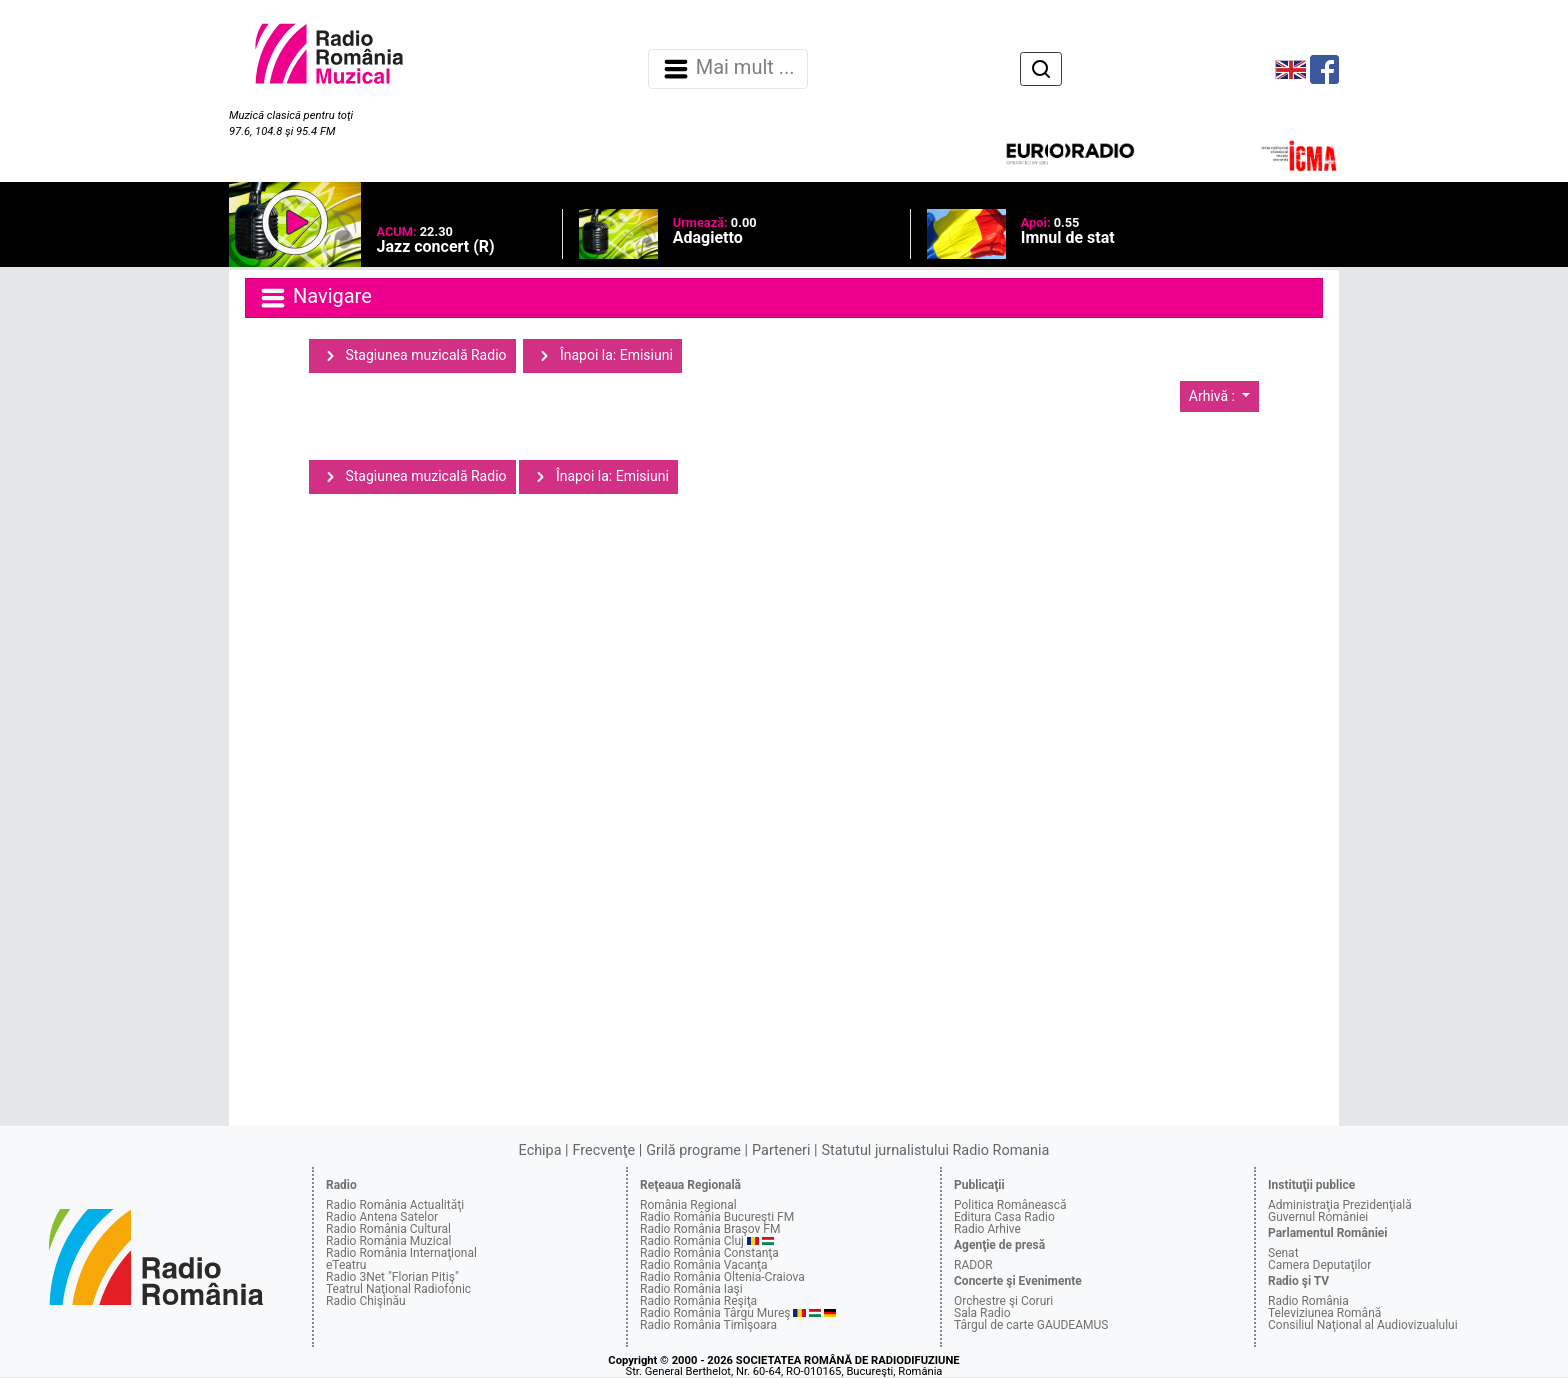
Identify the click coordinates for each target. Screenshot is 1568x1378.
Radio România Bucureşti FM (717, 1217)
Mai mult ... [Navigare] (728, 69)
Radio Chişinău (366, 1301)
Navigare (315, 298)
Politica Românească (1010, 1205)
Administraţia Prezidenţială (1340, 1205)
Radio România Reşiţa (698, 1301)
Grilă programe (693, 1150)
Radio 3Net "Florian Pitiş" (392, 1277)
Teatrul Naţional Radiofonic (398, 1289)
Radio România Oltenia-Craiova (722, 1277)
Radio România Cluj (692, 1241)
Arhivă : (1214, 396)
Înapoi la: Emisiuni (602, 356)
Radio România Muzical (388, 1241)
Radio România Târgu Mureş (715, 1313)
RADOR (973, 1265)
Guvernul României (1318, 1217)
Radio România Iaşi (691, 1289)
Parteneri (781, 1150)
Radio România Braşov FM (710, 1229)
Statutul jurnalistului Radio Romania (935, 1150)
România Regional (688, 1205)
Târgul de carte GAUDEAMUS (1031, 1325)
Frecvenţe (604, 1150)
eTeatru (346, 1265)
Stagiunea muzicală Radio (412, 356)
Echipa (540, 1150)
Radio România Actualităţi (395, 1205)
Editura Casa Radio (1004, 1217)
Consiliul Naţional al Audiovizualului (1363, 1325)
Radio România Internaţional (401, 1253)
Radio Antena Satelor (382, 1217)
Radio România (1308, 1301)
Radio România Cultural (388, 1229)
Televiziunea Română (1324, 1313)
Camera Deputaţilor (1319, 1265)
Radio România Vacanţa (704, 1265)
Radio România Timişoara (708, 1325)
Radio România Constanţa (709, 1253)
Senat (1283, 1253)
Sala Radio (982, 1313)
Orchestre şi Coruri (1003, 1301)
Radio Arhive (987, 1229)
